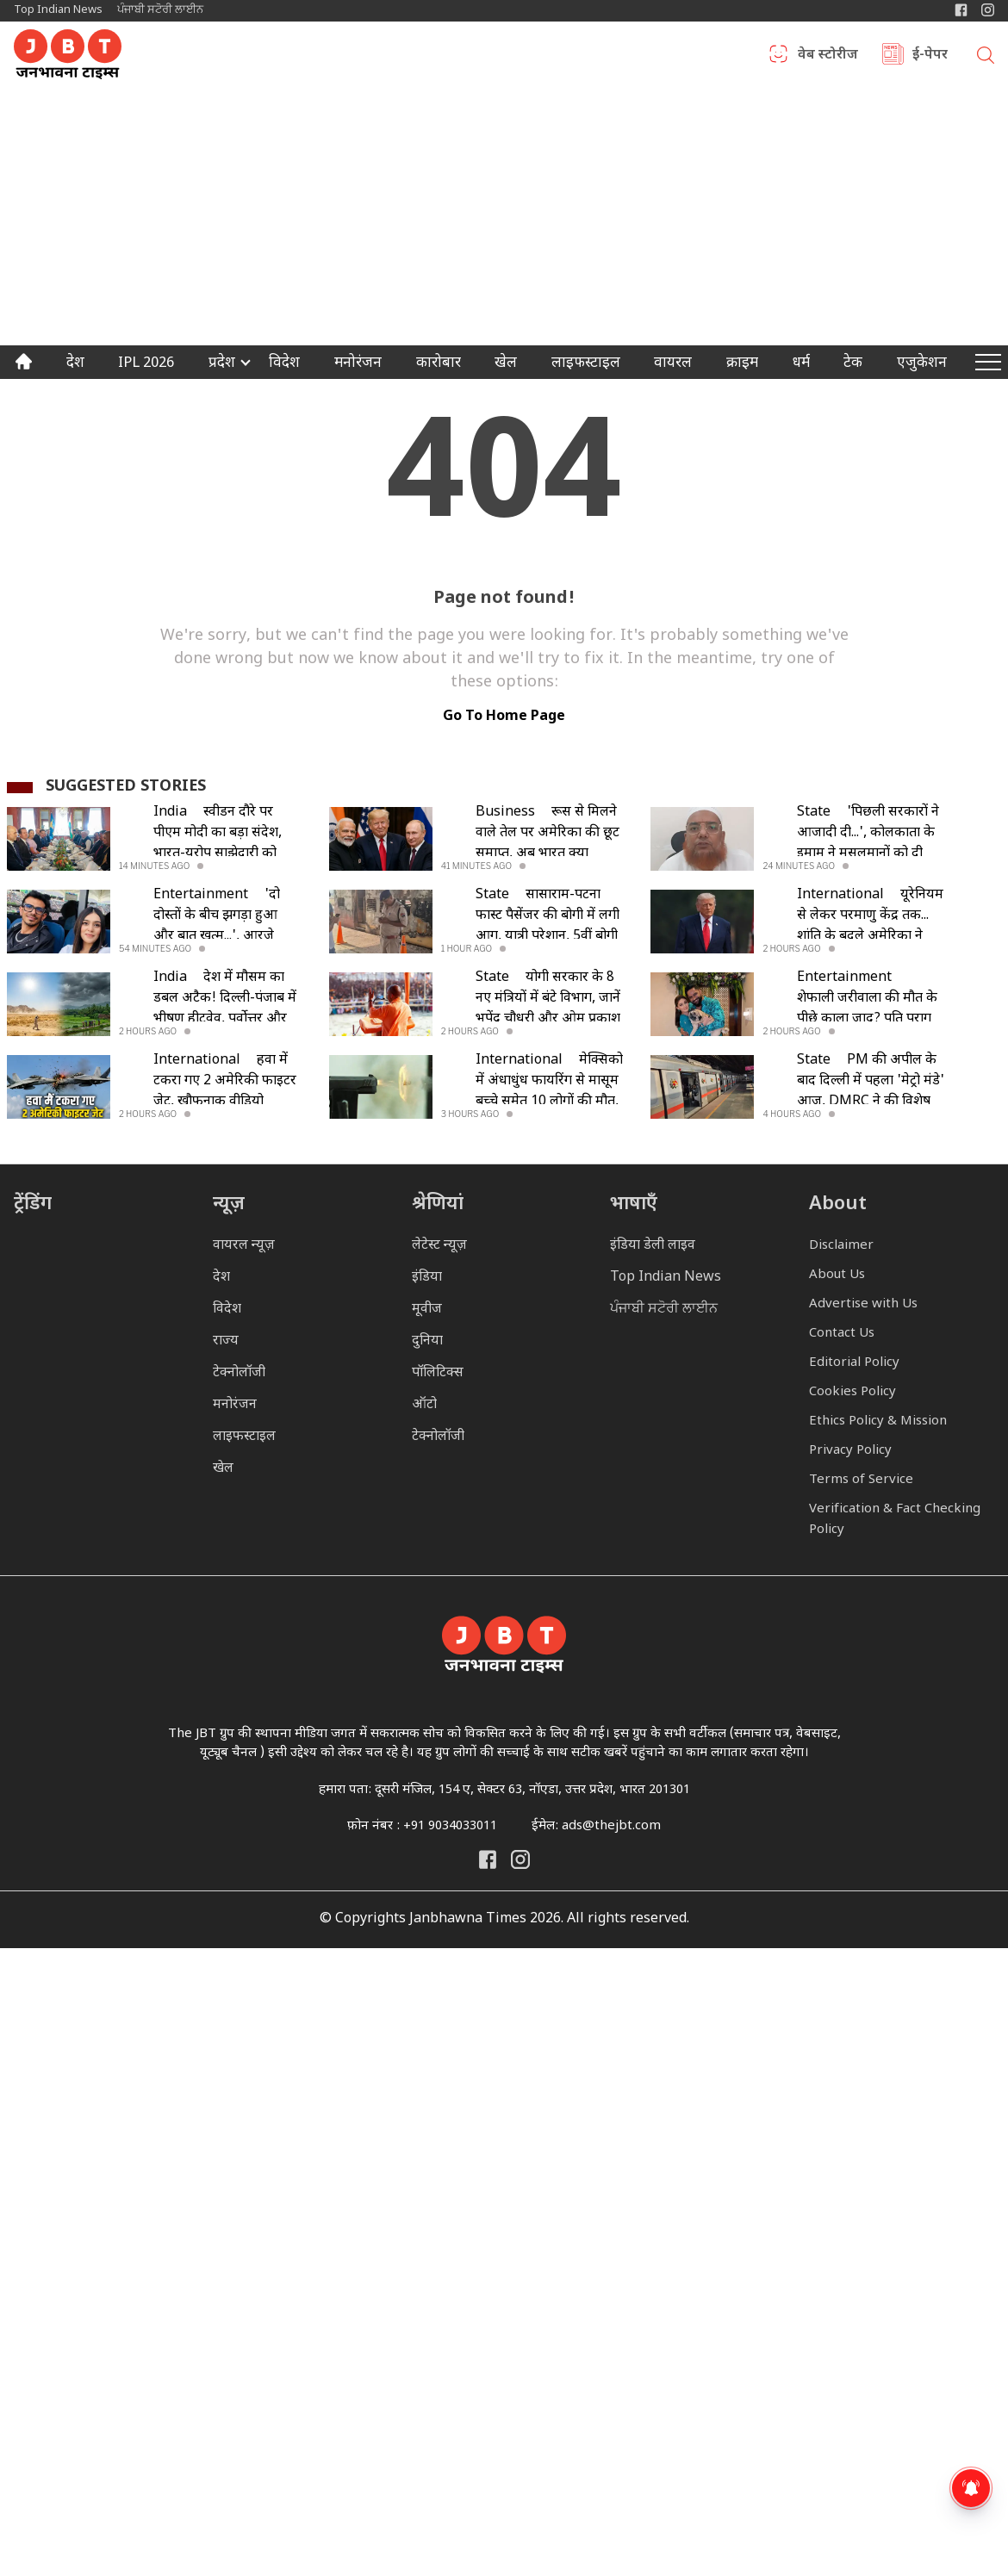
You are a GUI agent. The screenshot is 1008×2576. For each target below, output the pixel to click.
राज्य (226, 1341)
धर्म (801, 364)
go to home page (504, 717)
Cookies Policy (852, 1392)
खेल (506, 364)
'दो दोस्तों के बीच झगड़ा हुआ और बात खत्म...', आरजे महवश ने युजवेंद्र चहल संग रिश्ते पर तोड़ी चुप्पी (219, 936)
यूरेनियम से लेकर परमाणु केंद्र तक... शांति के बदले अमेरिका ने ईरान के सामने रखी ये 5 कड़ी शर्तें (870, 936)
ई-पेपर (930, 56)
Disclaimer (841, 1246)
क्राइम (742, 364)
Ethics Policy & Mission (878, 1421)
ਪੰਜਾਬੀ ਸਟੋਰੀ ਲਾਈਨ (160, 10)
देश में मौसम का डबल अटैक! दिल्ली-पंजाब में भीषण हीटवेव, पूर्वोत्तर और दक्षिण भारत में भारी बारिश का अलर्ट (224, 1019)
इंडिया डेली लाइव (652, 1246)
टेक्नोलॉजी (239, 1373)
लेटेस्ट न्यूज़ (439, 1246)
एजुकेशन (922, 364)
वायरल (673, 364)
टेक (852, 364)
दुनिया (427, 1341)
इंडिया (427, 1278)
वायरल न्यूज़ (244, 1246)
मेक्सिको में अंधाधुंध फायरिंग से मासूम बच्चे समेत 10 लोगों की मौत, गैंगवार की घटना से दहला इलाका (549, 1102)
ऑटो (424, 1405)
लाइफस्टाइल (244, 1437)
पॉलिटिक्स (438, 1373)
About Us (837, 1275)
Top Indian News (58, 10)
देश (75, 364)
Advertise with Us (863, 1304)
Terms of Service (861, 1480)
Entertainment (200, 895)
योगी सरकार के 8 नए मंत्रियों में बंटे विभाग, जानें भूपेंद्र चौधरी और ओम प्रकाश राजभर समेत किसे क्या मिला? (548, 1019)
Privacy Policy (850, 1451)
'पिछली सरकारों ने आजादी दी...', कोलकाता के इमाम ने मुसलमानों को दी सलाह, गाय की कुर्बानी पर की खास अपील (870, 854)
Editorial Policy (854, 1363)
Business (505, 813)
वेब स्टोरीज (828, 56)
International (840, 895)
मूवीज (427, 1309)
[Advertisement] (504, 216)
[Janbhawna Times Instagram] (987, 9)
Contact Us (841, 1333)
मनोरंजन (358, 364)
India (170, 813)
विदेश (284, 364)
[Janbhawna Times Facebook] (961, 9)
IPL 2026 (146, 364)
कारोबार (438, 364)
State (814, 813)
